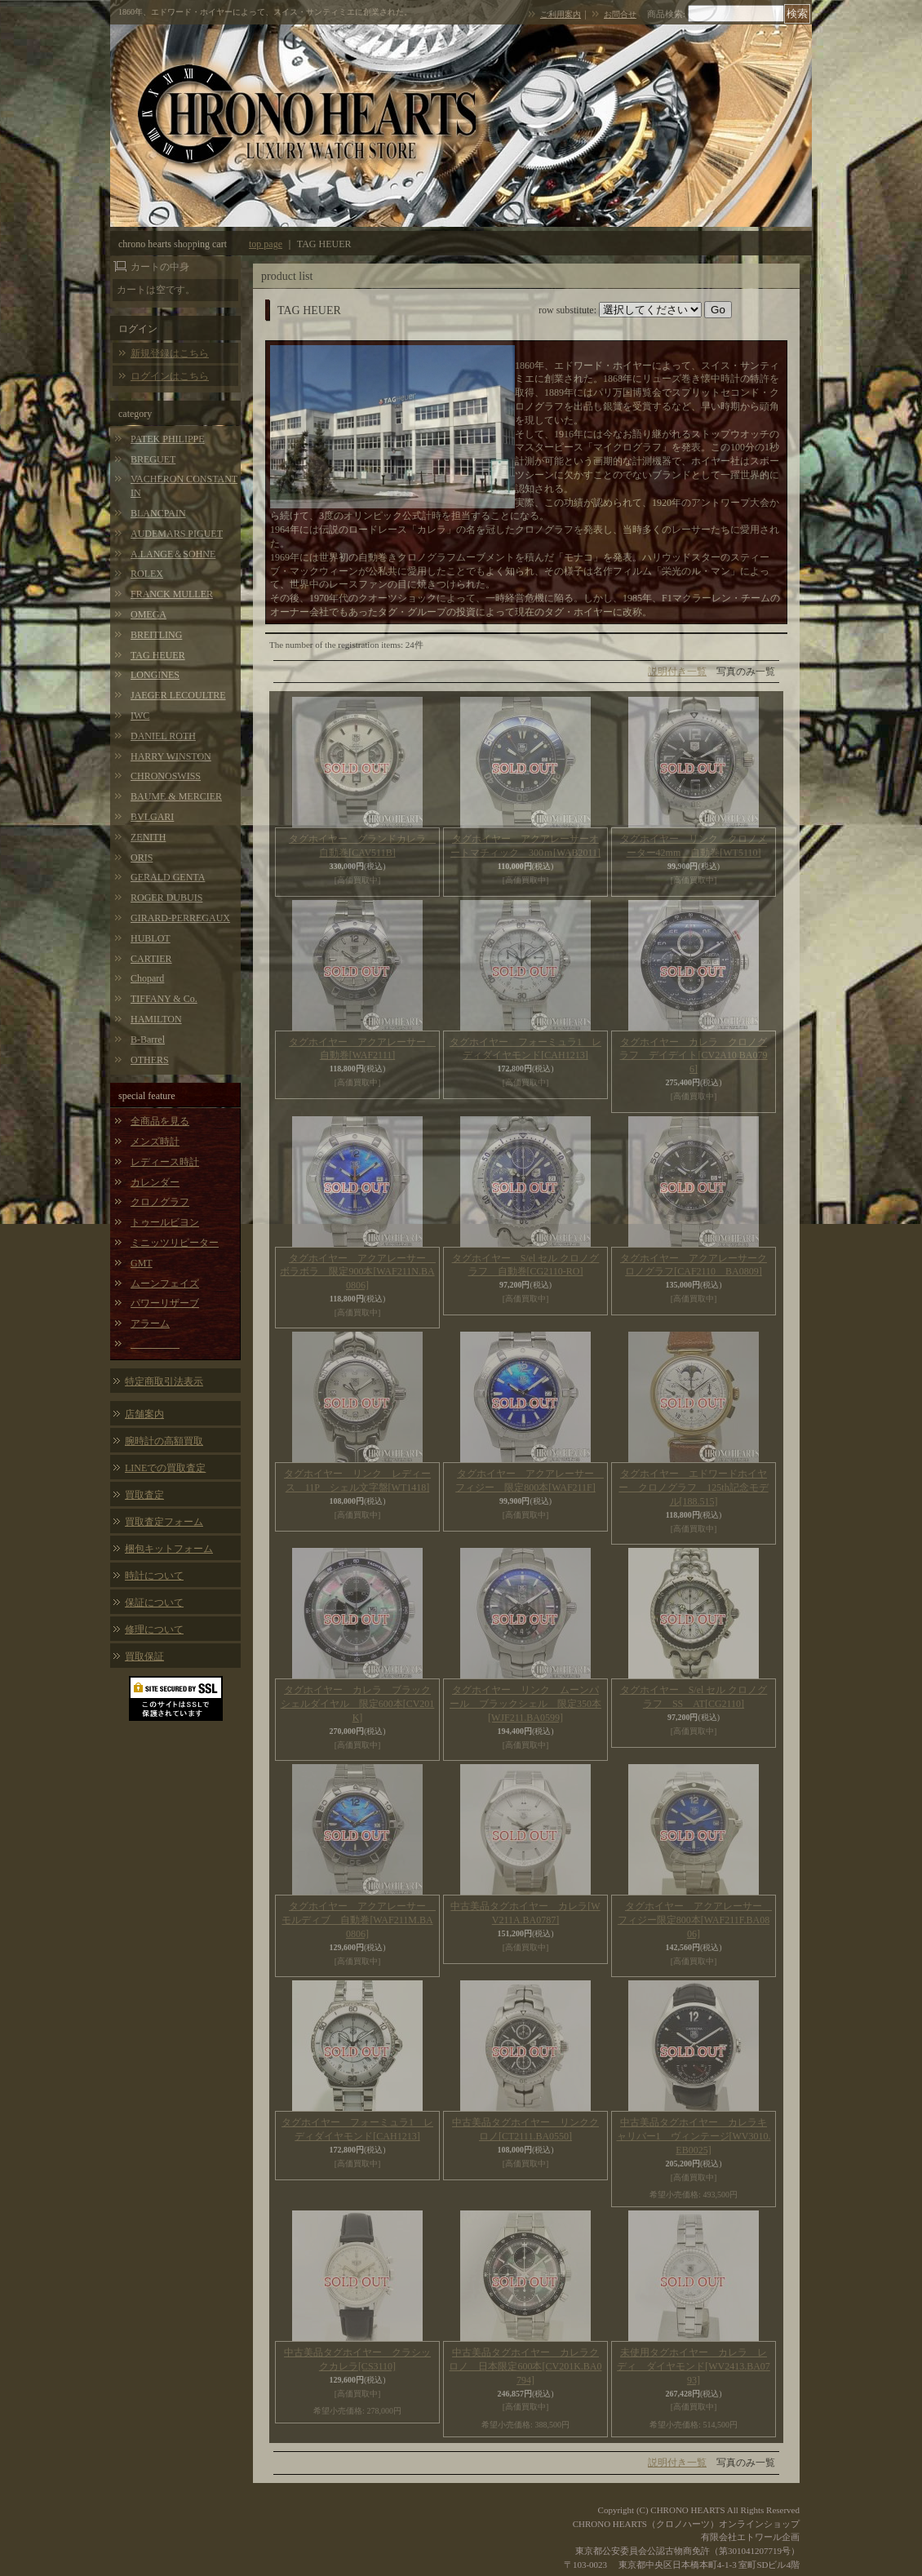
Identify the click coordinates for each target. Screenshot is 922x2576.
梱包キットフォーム (169, 1548)
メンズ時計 (155, 1141)
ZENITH (148, 837)
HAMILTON (156, 1019)
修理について (154, 1629)
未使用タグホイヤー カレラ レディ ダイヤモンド (693, 2366)
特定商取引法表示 (164, 1381)
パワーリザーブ (165, 1303)
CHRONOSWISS (166, 776)
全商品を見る (160, 1121)
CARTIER (151, 958)
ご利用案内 (560, 14)
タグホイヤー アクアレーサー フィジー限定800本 (695, 1920)
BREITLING (156, 635)
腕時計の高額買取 (164, 1441)
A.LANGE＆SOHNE (173, 554)
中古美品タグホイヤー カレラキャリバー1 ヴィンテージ (694, 2136)
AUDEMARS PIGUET (177, 533)
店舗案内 (144, 1414)
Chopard (147, 978)
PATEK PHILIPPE (168, 439)
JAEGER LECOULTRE (178, 695)
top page (265, 244)
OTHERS (150, 1060)
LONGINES (155, 675)
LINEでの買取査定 (165, 1468)
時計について (154, 1575)
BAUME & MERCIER (176, 796)
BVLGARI (152, 816)
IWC (140, 715)
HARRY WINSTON (171, 756)
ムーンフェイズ (165, 1283)
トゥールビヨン (165, 1222)
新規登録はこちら (170, 353)
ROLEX (147, 573)
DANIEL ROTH (163, 736)
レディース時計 (165, 1162)
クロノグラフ (160, 1202)
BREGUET (153, 459)
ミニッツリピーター (175, 1242)
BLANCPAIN (158, 513)
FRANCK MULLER (172, 594)
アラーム (150, 1323)
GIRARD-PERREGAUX (180, 918)
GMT (142, 1263)
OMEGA (148, 614)
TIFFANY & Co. (164, 998)
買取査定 (144, 1495)
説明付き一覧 (677, 671)
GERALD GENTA (168, 877)
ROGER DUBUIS (166, 897)
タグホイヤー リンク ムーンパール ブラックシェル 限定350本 (525, 1703)
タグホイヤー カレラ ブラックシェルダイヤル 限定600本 (358, 1703)
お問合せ (620, 14)
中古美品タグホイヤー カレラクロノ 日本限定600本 (525, 2366)
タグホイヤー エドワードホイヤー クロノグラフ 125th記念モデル (693, 1487)
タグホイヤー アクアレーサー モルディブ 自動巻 (358, 1920)
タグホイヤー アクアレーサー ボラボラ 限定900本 (358, 1272)
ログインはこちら (170, 376)
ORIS (142, 857)
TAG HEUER (158, 655)
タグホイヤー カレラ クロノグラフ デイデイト (693, 1055)
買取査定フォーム (164, 1521)
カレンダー (155, 1182)
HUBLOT (151, 938)
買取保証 (144, 1656)
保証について (154, 1602)
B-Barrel (148, 1039)
